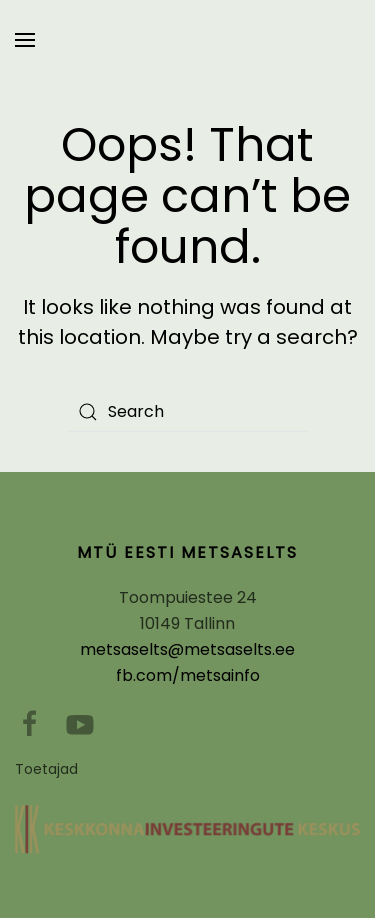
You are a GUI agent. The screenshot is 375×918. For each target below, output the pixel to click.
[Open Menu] (25, 40)
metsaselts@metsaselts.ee (187, 649)
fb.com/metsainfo (188, 675)
